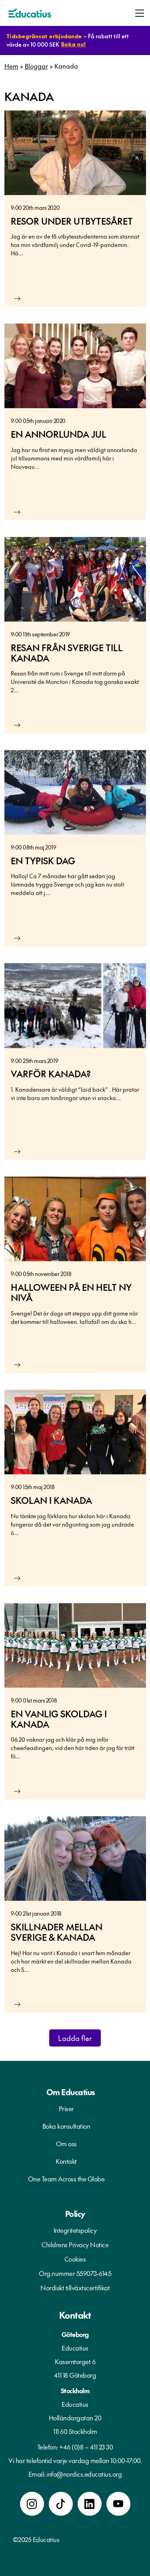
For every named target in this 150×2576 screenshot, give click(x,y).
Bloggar (36, 65)
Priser (66, 2108)
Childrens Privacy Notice (75, 2244)
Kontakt (66, 2161)
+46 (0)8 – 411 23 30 (86, 2446)
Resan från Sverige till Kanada (67, 653)
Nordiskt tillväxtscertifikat (75, 2287)
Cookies (75, 2258)
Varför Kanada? (51, 1074)
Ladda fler (75, 2038)
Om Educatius (70, 2092)
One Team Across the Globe (66, 2178)
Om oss (66, 2143)
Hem (11, 65)
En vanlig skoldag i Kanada (59, 1719)
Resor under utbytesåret (72, 221)
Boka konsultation (66, 2126)
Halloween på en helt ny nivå (71, 1292)
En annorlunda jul (58, 434)
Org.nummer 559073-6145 (75, 2273)
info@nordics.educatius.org (84, 2473)
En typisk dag (43, 861)
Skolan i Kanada (51, 1500)
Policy (75, 2213)
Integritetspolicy (75, 2230)
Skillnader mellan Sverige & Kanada (56, 1932)
